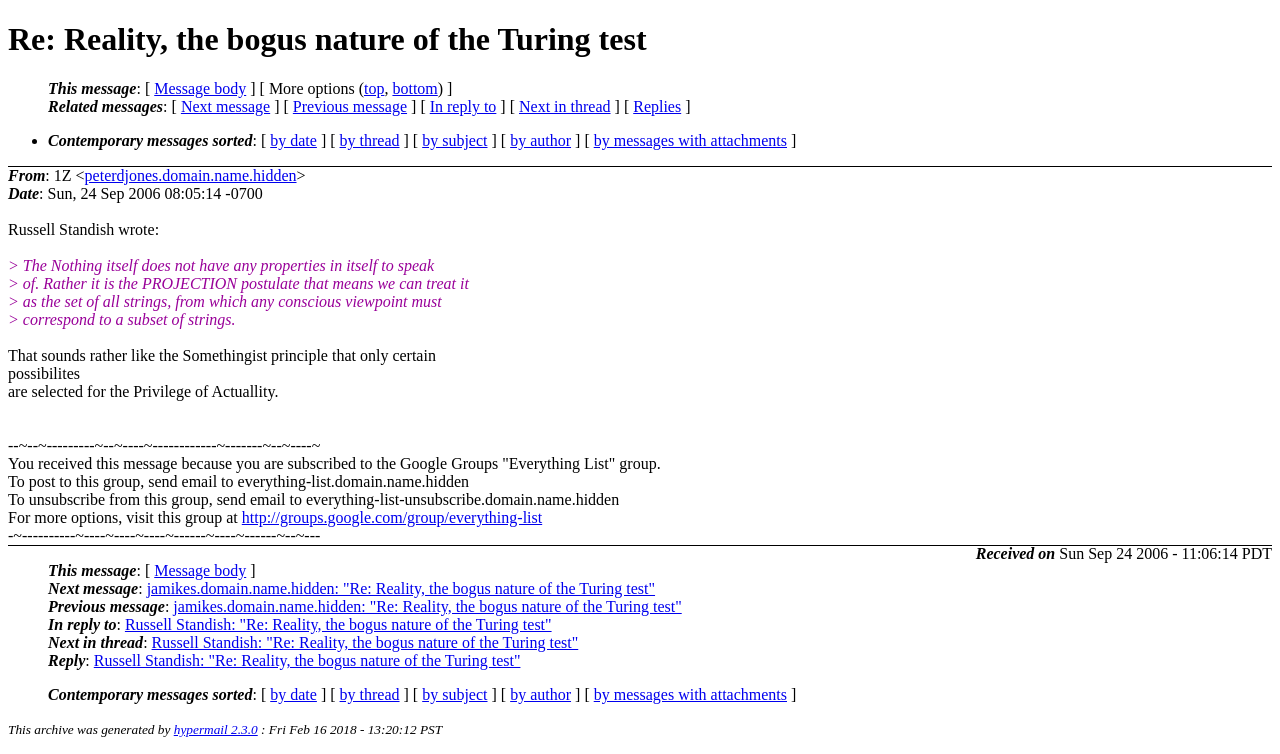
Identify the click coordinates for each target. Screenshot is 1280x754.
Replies (657, 106)
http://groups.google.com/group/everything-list (392, 517)
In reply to (463, 106)
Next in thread (565, 106)
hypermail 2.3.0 (216, 729)
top (374, 88)
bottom (414, 88)
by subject (454, 140)
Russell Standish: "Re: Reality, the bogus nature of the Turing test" (338, 624)
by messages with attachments (690, 140)
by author (540, 140)
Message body (200, 88)
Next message (225, 106)
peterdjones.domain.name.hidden (191, 175)
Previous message (350, 106)
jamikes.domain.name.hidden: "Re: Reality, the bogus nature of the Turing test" (401, 588)
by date (293, 140)
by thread (370, 140)
